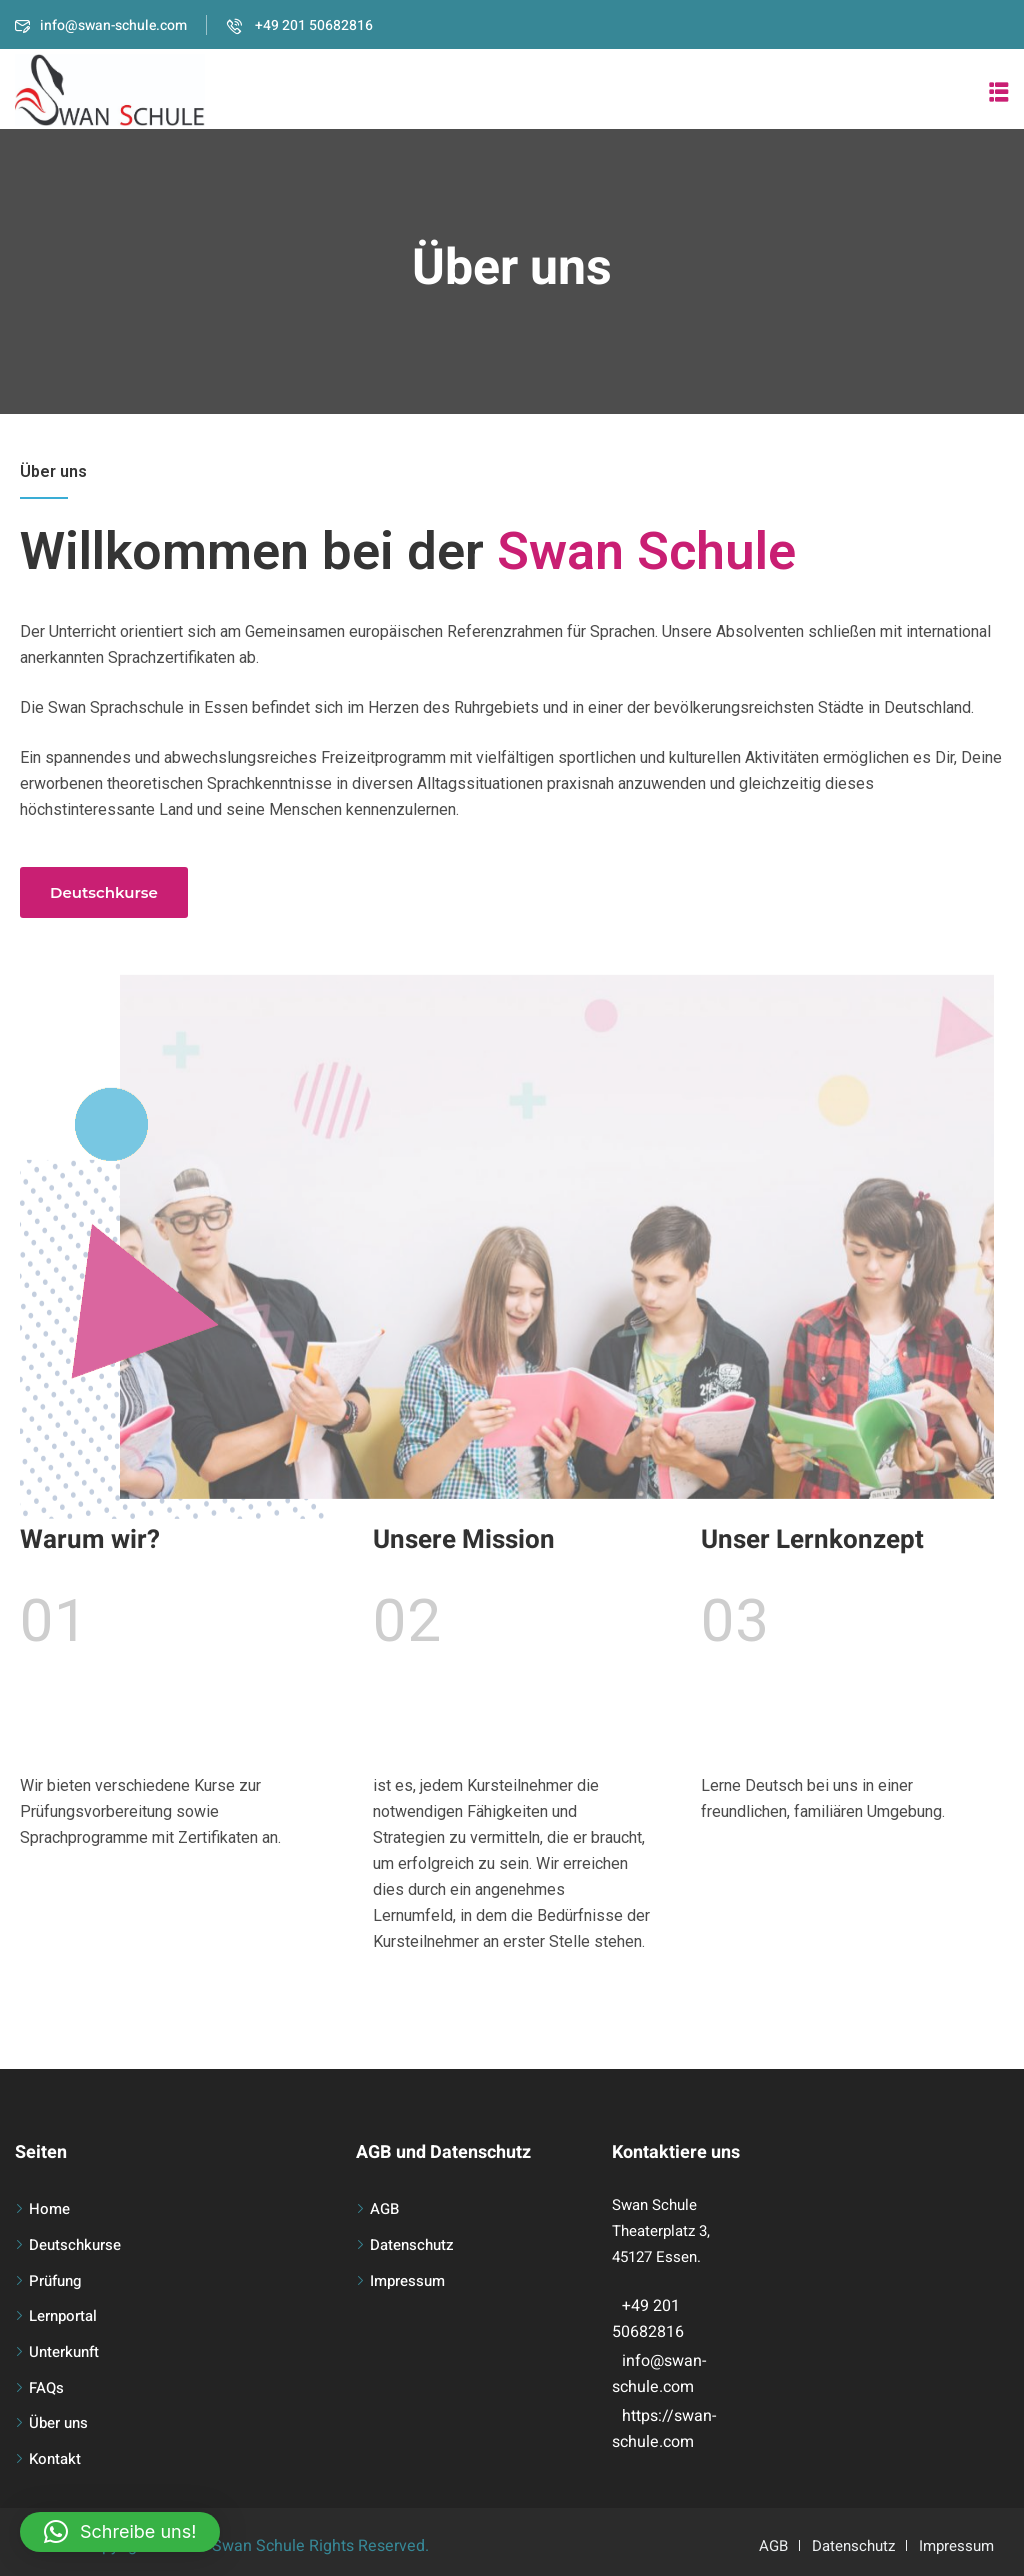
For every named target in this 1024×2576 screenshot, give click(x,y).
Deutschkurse (75, 2245)
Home (49, 2209)
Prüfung (55, 2281)
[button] (999, 92)
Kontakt (55, 2459)
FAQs (46, 2388)
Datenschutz (412, 2245)
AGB (384, 2209)
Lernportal (63, 2316)
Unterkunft (64, 2352)
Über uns (58, 2423)
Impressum (407, 2281)
